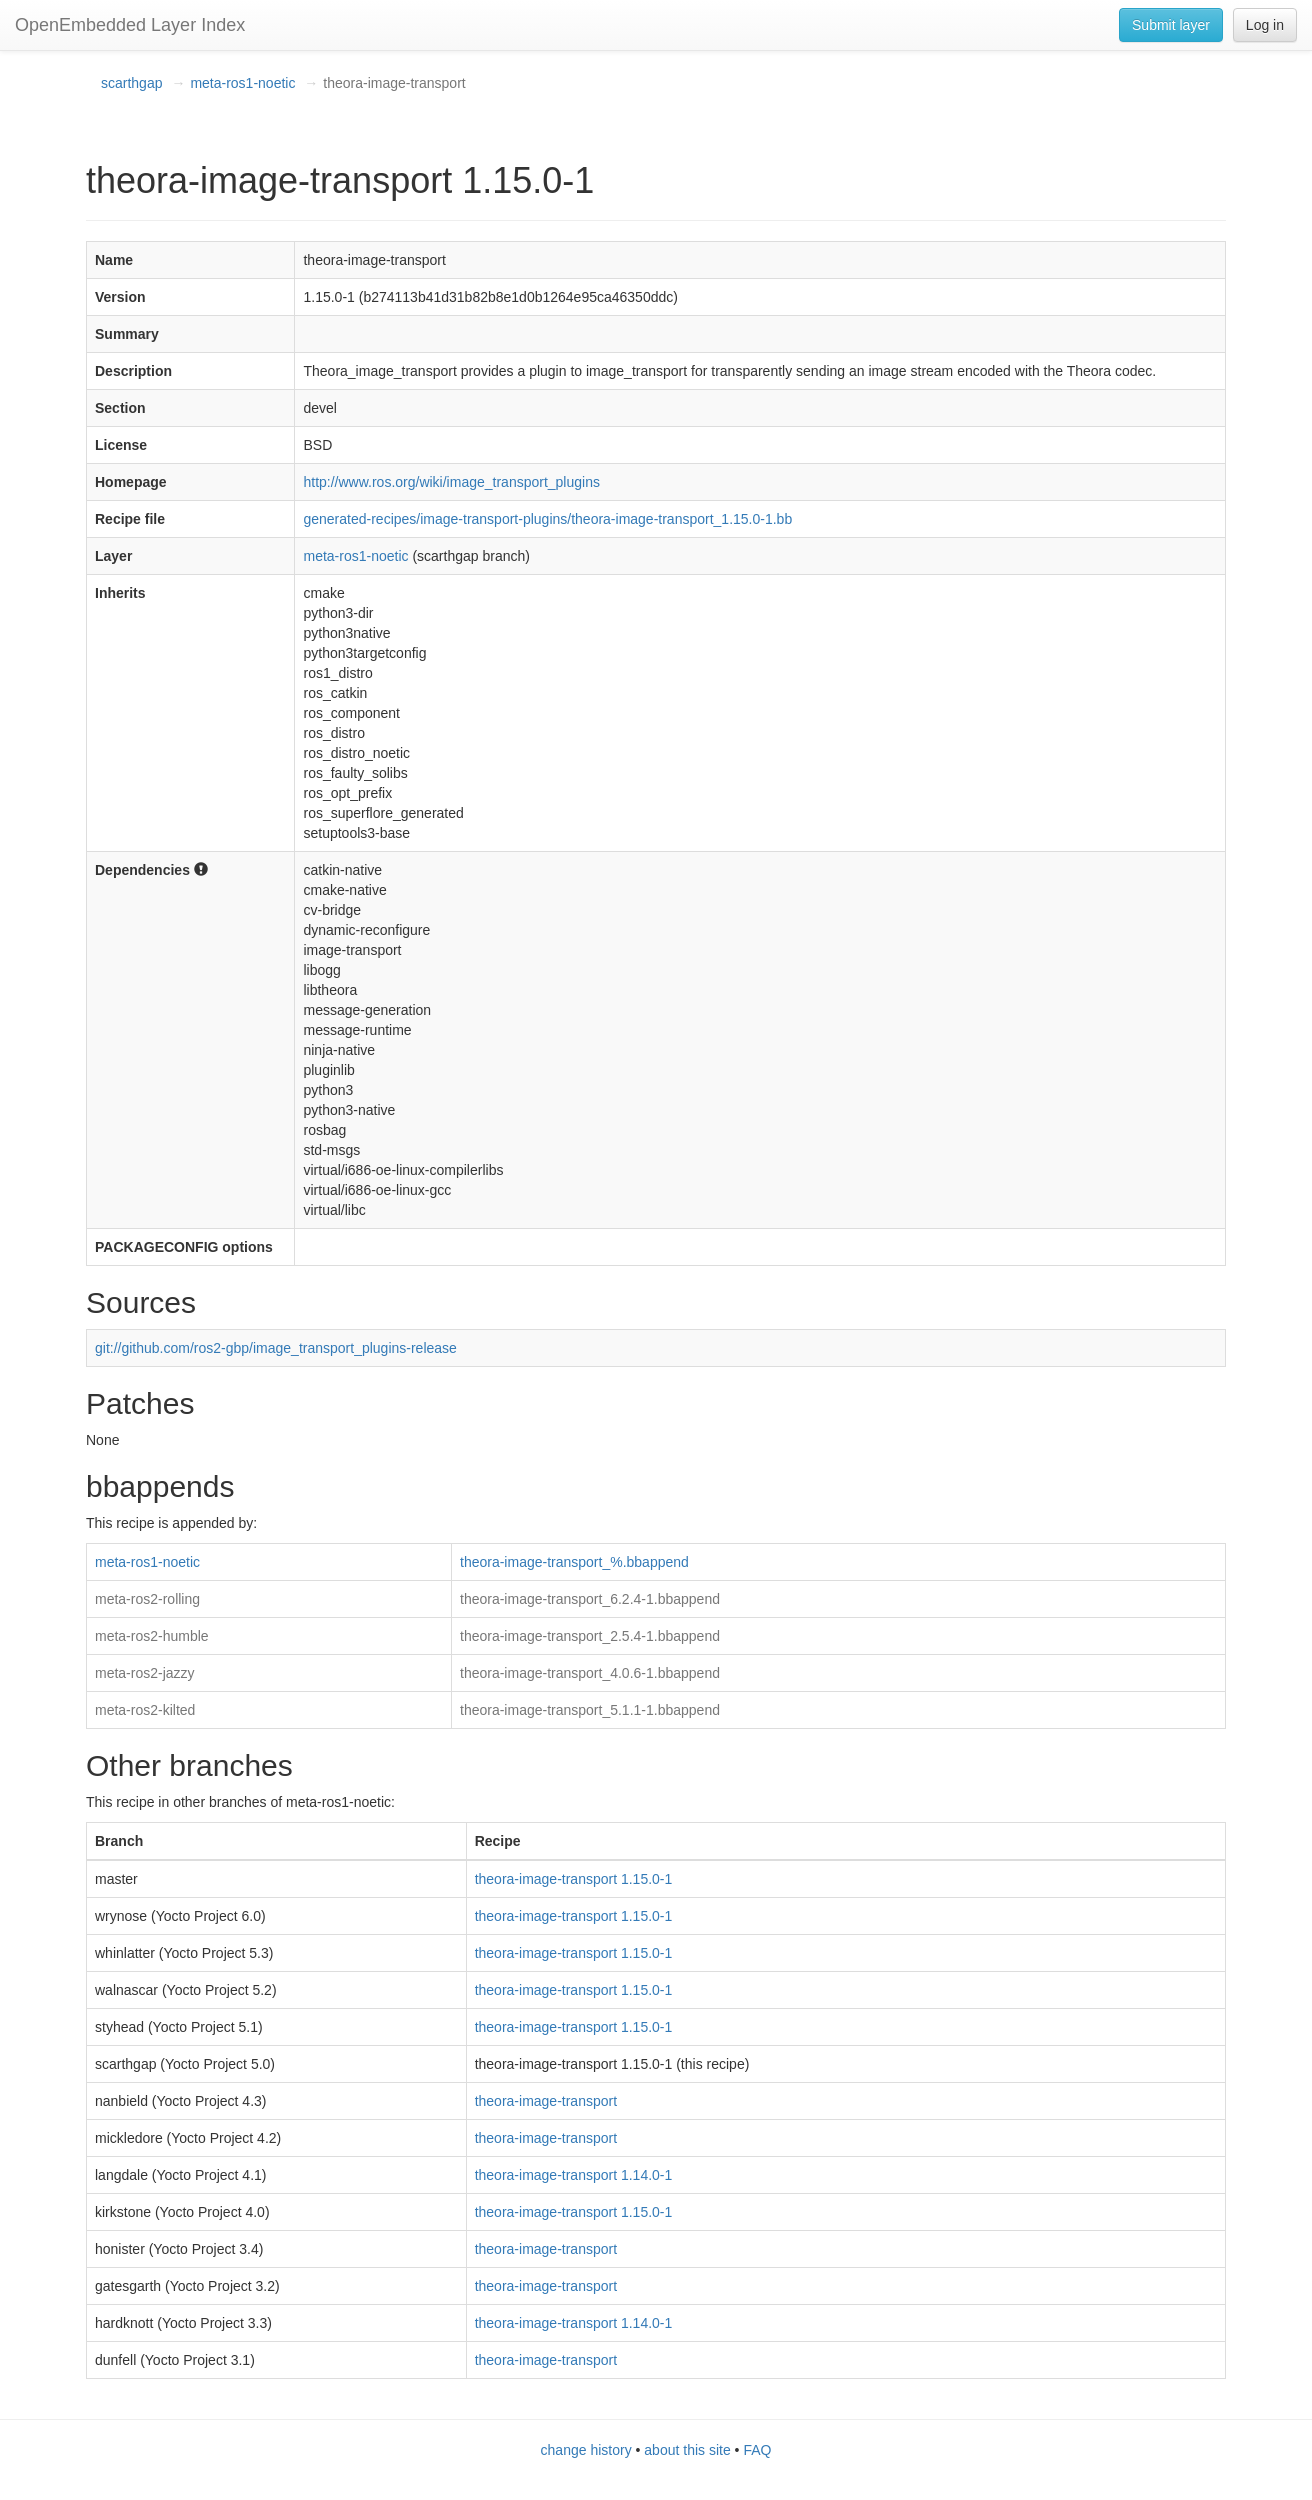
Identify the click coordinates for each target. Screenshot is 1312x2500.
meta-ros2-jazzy (145, 1673)
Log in (1265, 25)
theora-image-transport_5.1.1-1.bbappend (590, 1710)
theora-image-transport (546, 2101)
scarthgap (131, 83)
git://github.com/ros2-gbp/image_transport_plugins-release (276, 1348)
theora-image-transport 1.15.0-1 (574, 1879)
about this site (687, 2450)
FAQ (757, 2450)
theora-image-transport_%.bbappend (574, 1562)
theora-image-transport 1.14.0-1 (574, 2175)
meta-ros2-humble (152, 1636)
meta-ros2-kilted (145, 1710)
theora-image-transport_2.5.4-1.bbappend (590, 1636)
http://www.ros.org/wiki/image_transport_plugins (451, 482)
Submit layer (1171, 25)
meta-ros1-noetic (242, 83)
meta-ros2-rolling (147, 1599)
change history (586, 2450)
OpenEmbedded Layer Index (130, 25)
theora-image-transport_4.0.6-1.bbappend (590, 1673)
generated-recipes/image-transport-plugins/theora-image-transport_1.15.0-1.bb (547, 519)
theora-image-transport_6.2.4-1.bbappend (590, 1599)
